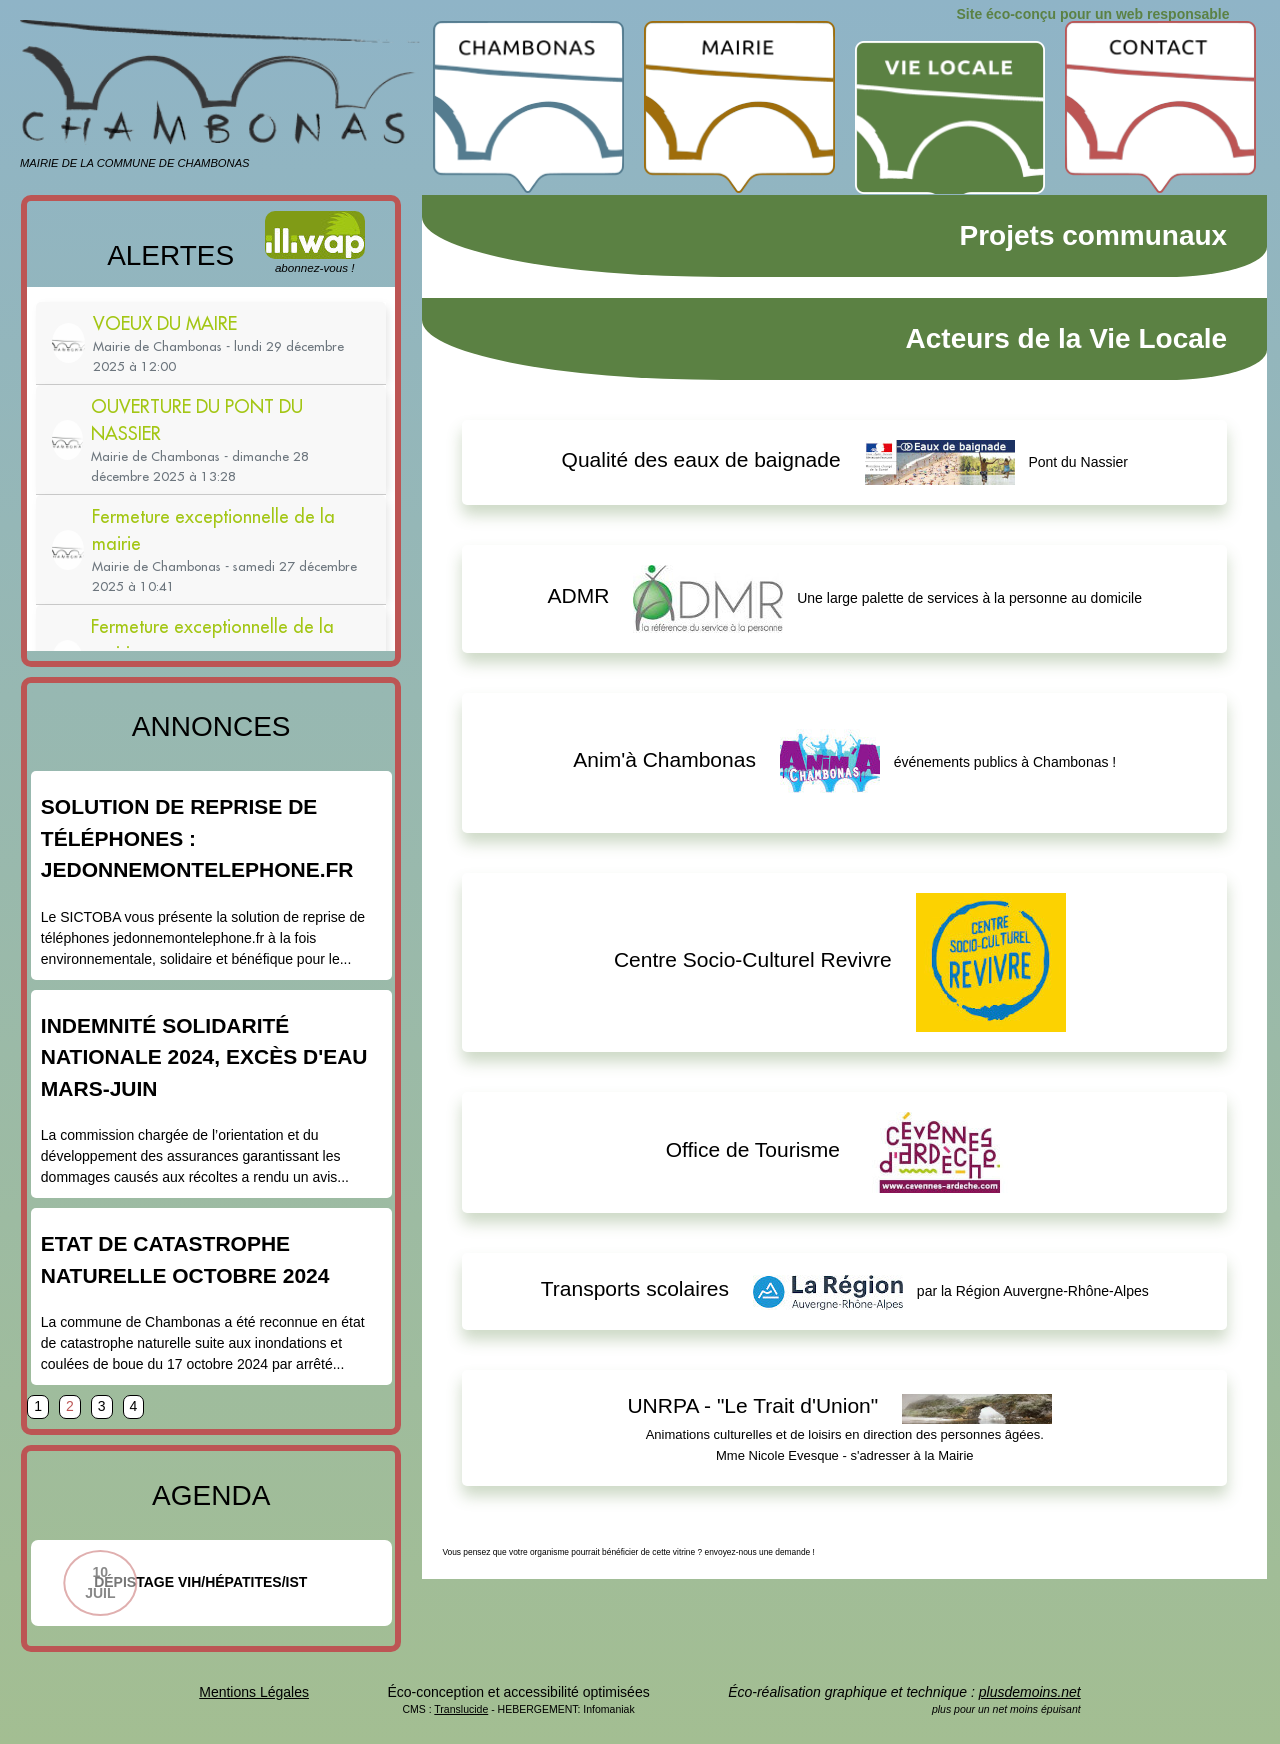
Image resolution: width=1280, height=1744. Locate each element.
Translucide (461, 1709)
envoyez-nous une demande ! (760, 1552)
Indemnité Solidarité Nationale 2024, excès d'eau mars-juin (204, 1057)
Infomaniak (608, 1709)
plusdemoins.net (1030, 1692)
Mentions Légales (254, 1692)
